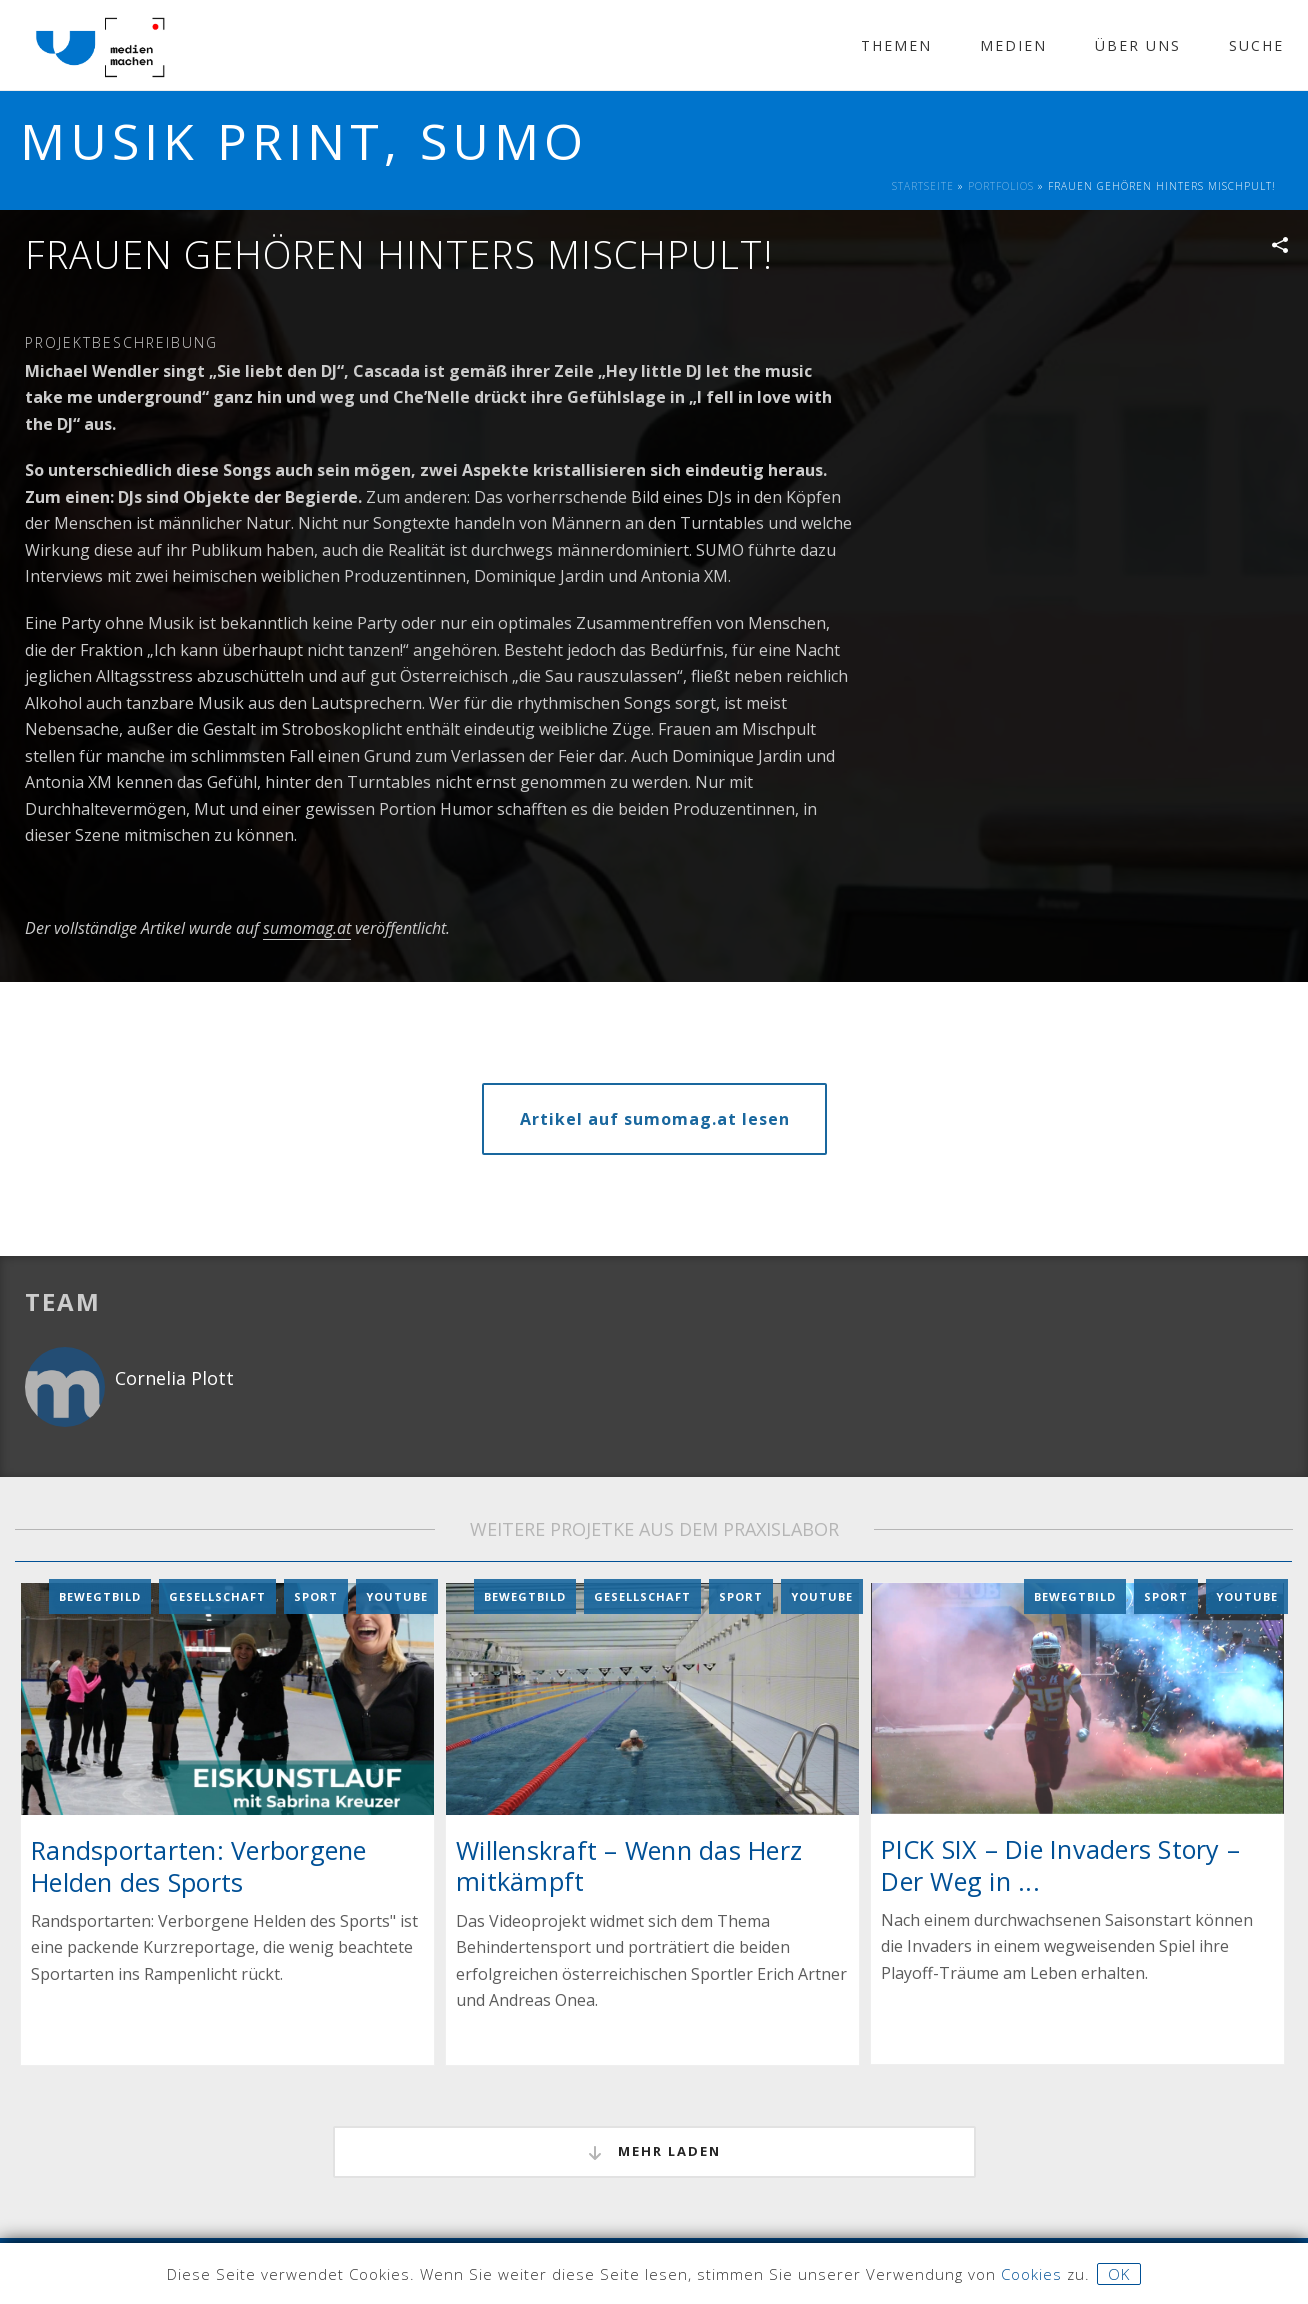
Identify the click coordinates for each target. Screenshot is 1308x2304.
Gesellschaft (217, 1595)
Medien (1013, 45)
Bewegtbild (100, 1595)
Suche (1256, 45)
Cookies (1031, 2274)
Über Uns (1138, 45)
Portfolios (1001, 186)
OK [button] (1119, 2274)
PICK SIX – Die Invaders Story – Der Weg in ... (1060, 1864)
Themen (896, 45)
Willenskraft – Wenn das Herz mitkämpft (629, 1865)
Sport (316, 1595)
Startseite (923, 186)
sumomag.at (307, 928)
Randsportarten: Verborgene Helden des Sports (199, 1865)
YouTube (397, 1595)
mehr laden (654, 2152)
